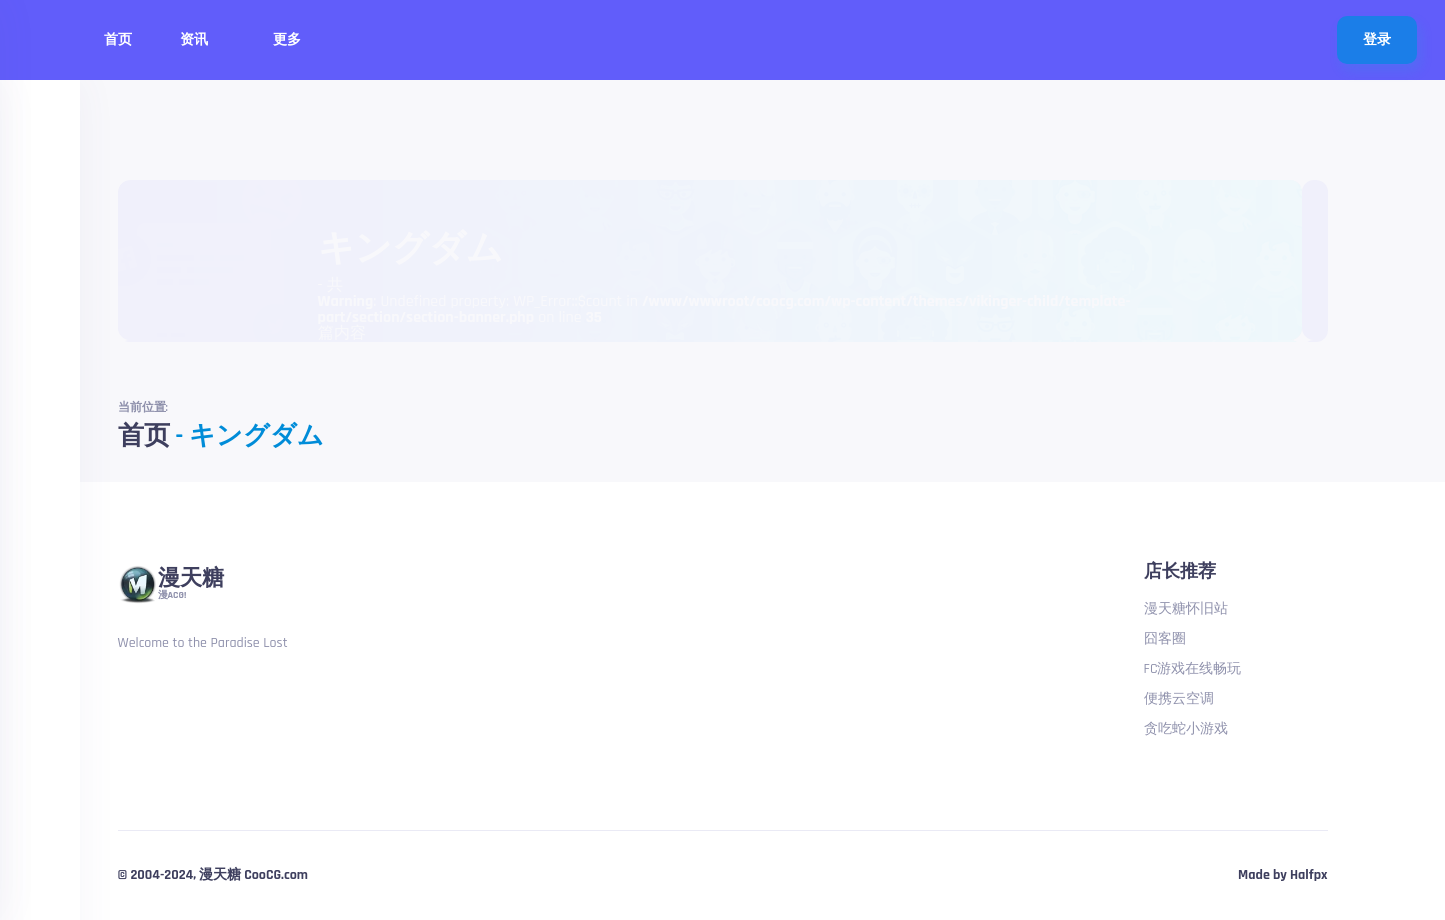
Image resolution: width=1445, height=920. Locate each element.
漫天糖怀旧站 (1186, 609)
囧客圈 (1165, 639)
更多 (295, 40)
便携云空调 (1179, 699)
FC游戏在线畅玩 (1193, 669)
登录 (1377, 40)
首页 (118, 40)
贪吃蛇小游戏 (1186, 729)
